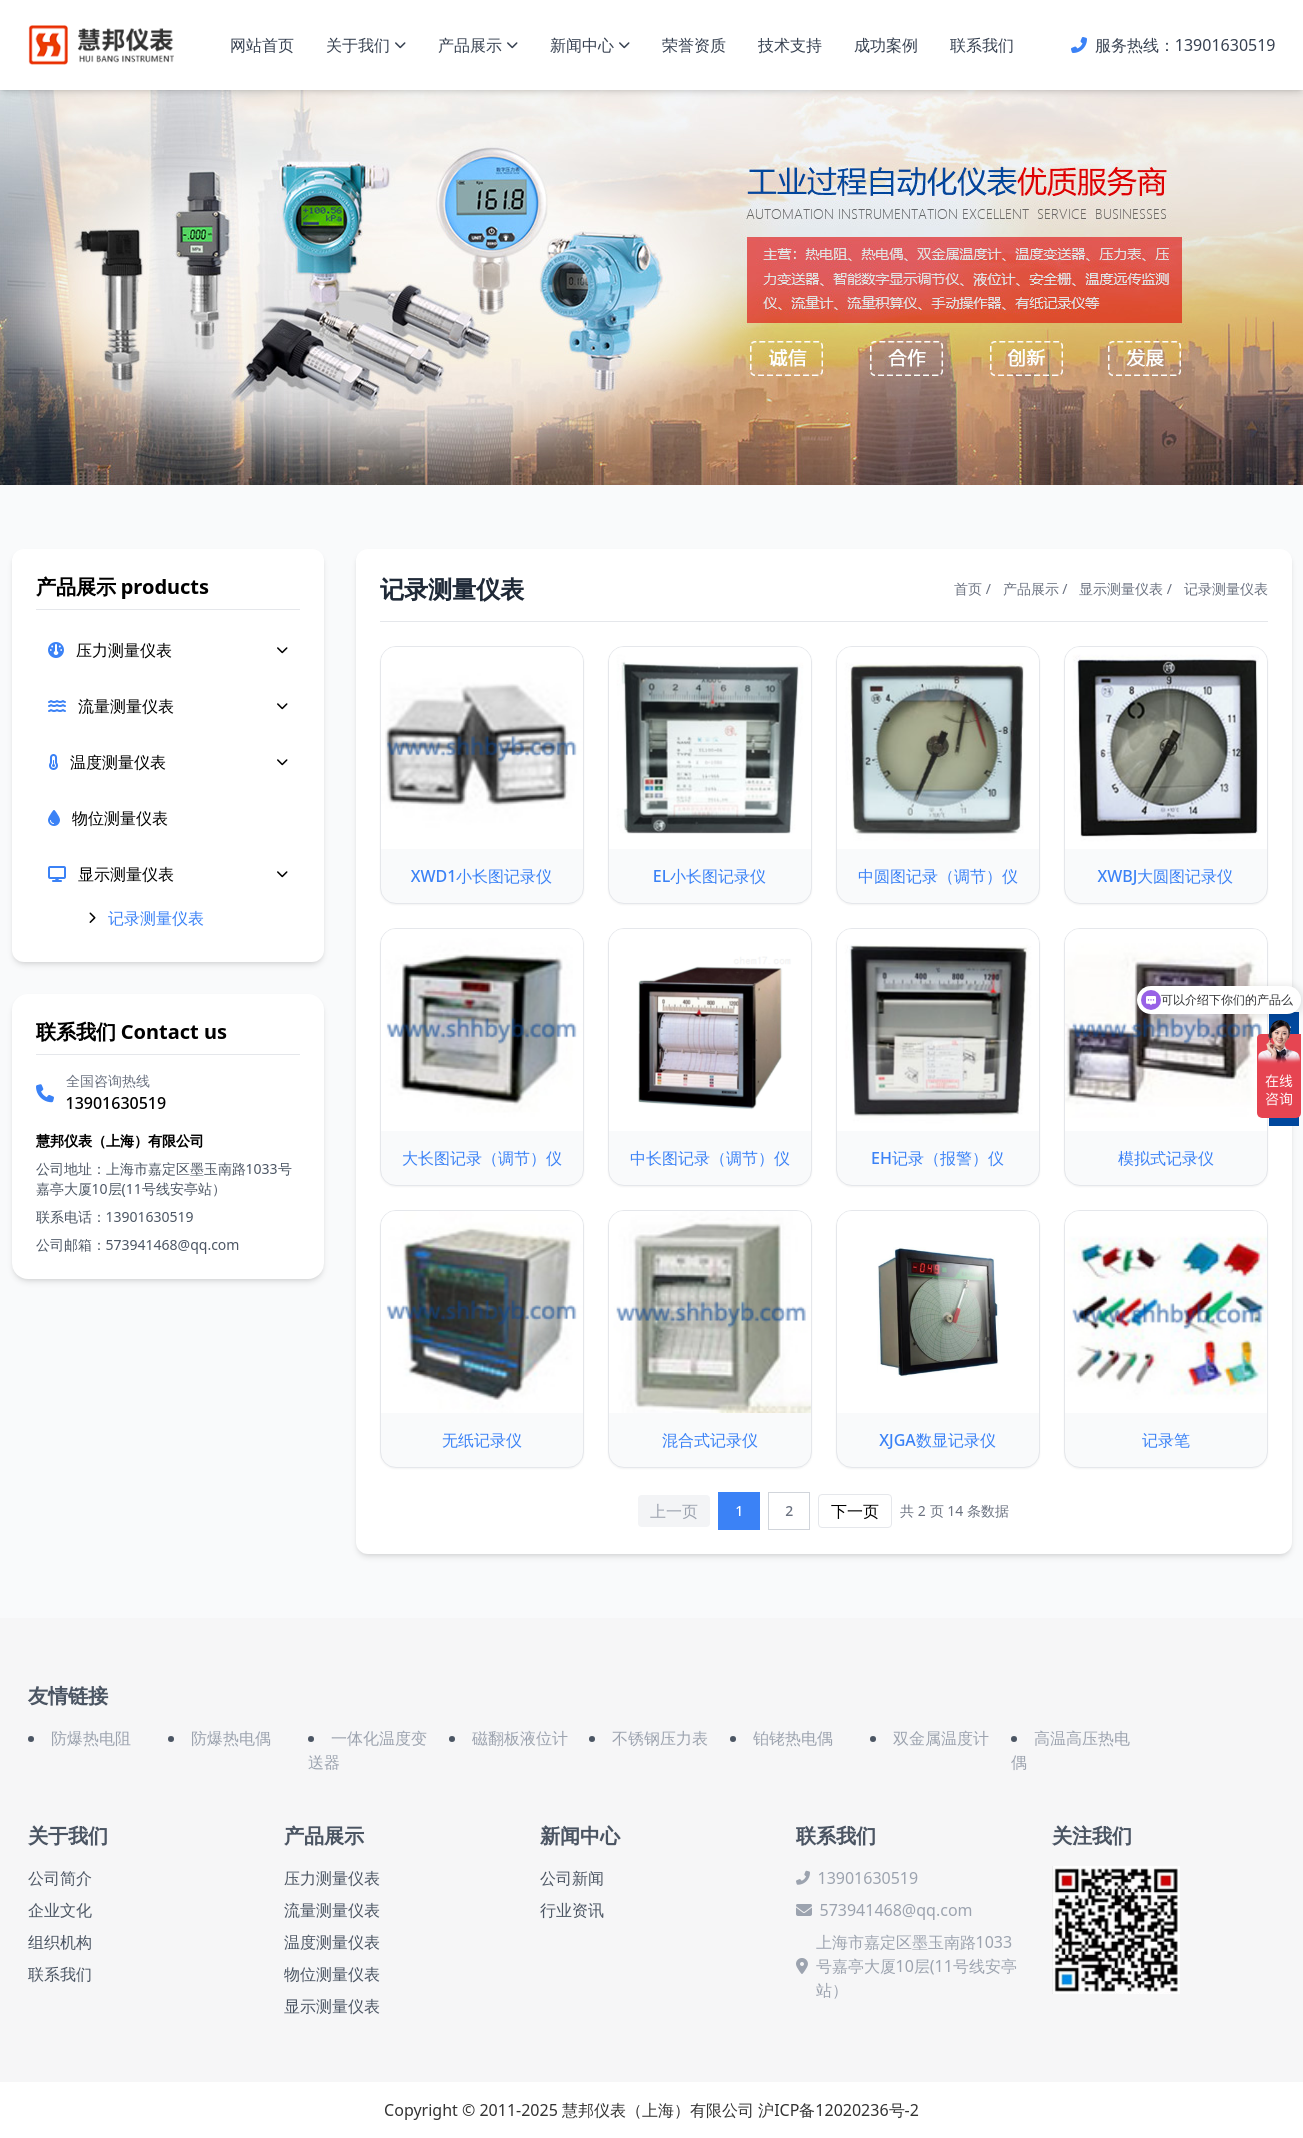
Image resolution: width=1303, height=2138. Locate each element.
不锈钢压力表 (660, 1738)
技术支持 (790, 45)
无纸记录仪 (482, 1440)
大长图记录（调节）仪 (482, 1158)
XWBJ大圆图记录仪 (1166, 876)
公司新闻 (572, 1878)
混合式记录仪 (710, 1440)
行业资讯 (572, 1910)
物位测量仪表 (332, 1974)
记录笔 (1166, 1440)
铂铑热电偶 (793, 1738)
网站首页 (262, 45)
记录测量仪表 (156, 918)
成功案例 (886, 45)
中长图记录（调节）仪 (710, 1158)
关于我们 (366, 45)
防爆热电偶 (231, 1738)
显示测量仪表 (126, 874)
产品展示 (478, 45)
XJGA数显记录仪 (937, 1440)
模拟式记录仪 (1166, 1158)
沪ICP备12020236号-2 (838, 2110)
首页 (968, 588)
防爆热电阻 (91, 1738)
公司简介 (60, 1878)
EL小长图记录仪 (709, 876)
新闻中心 (590, 45)
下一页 (855, 1511)
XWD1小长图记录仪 (482, 876)
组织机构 (60, 1942)
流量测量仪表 (126, 706)
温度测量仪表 (118, 762)
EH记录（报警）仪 (937, 1158)
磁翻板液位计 (520, 1738)
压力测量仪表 (124, 650)
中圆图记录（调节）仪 (938, 876)
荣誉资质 (694, 45)
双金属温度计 (941, 1738)
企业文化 (60, 1910)
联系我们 (982, 45)
